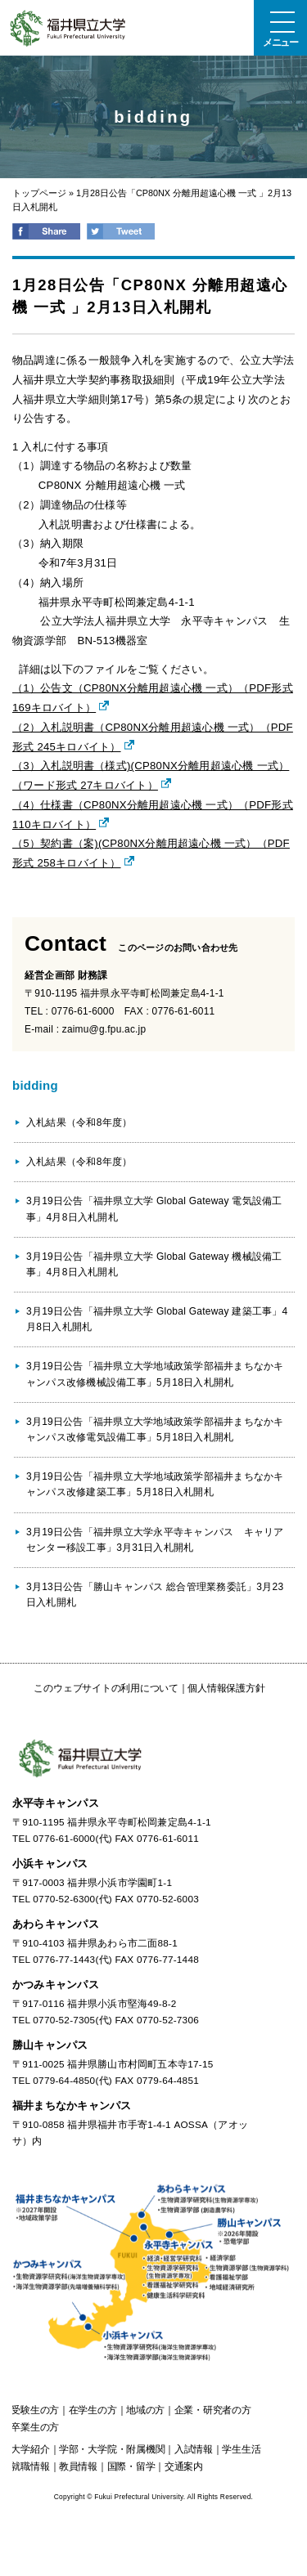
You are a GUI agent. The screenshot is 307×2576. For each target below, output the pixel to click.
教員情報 (78, 2466)
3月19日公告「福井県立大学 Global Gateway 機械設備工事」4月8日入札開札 (154, 1264)
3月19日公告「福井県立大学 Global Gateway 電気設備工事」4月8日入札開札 (154, 1208)
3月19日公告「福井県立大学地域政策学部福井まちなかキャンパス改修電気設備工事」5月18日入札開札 (155, 1429)
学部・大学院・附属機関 (112, 2449)
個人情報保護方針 (225, 1688)
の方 (35, 2410)
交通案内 (184, 2466)
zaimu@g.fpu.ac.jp (104, 1029)
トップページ (39, 193)
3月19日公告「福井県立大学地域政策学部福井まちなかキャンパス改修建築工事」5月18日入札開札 (155, 1484)
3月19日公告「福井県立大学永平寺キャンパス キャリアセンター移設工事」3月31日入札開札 (155, 1539)
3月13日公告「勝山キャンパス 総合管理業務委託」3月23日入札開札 (154, 1594)
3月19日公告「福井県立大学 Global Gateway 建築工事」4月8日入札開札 (156, 1319)
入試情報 (193, 2449)
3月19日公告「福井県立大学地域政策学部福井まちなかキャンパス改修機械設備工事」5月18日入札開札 (155, 1373)
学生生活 (241, 2449)
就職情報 (30, 2466)
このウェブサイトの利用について (106, 1688)
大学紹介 (30, 2449)
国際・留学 (131, 2466)
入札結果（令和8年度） (79, 1122)
